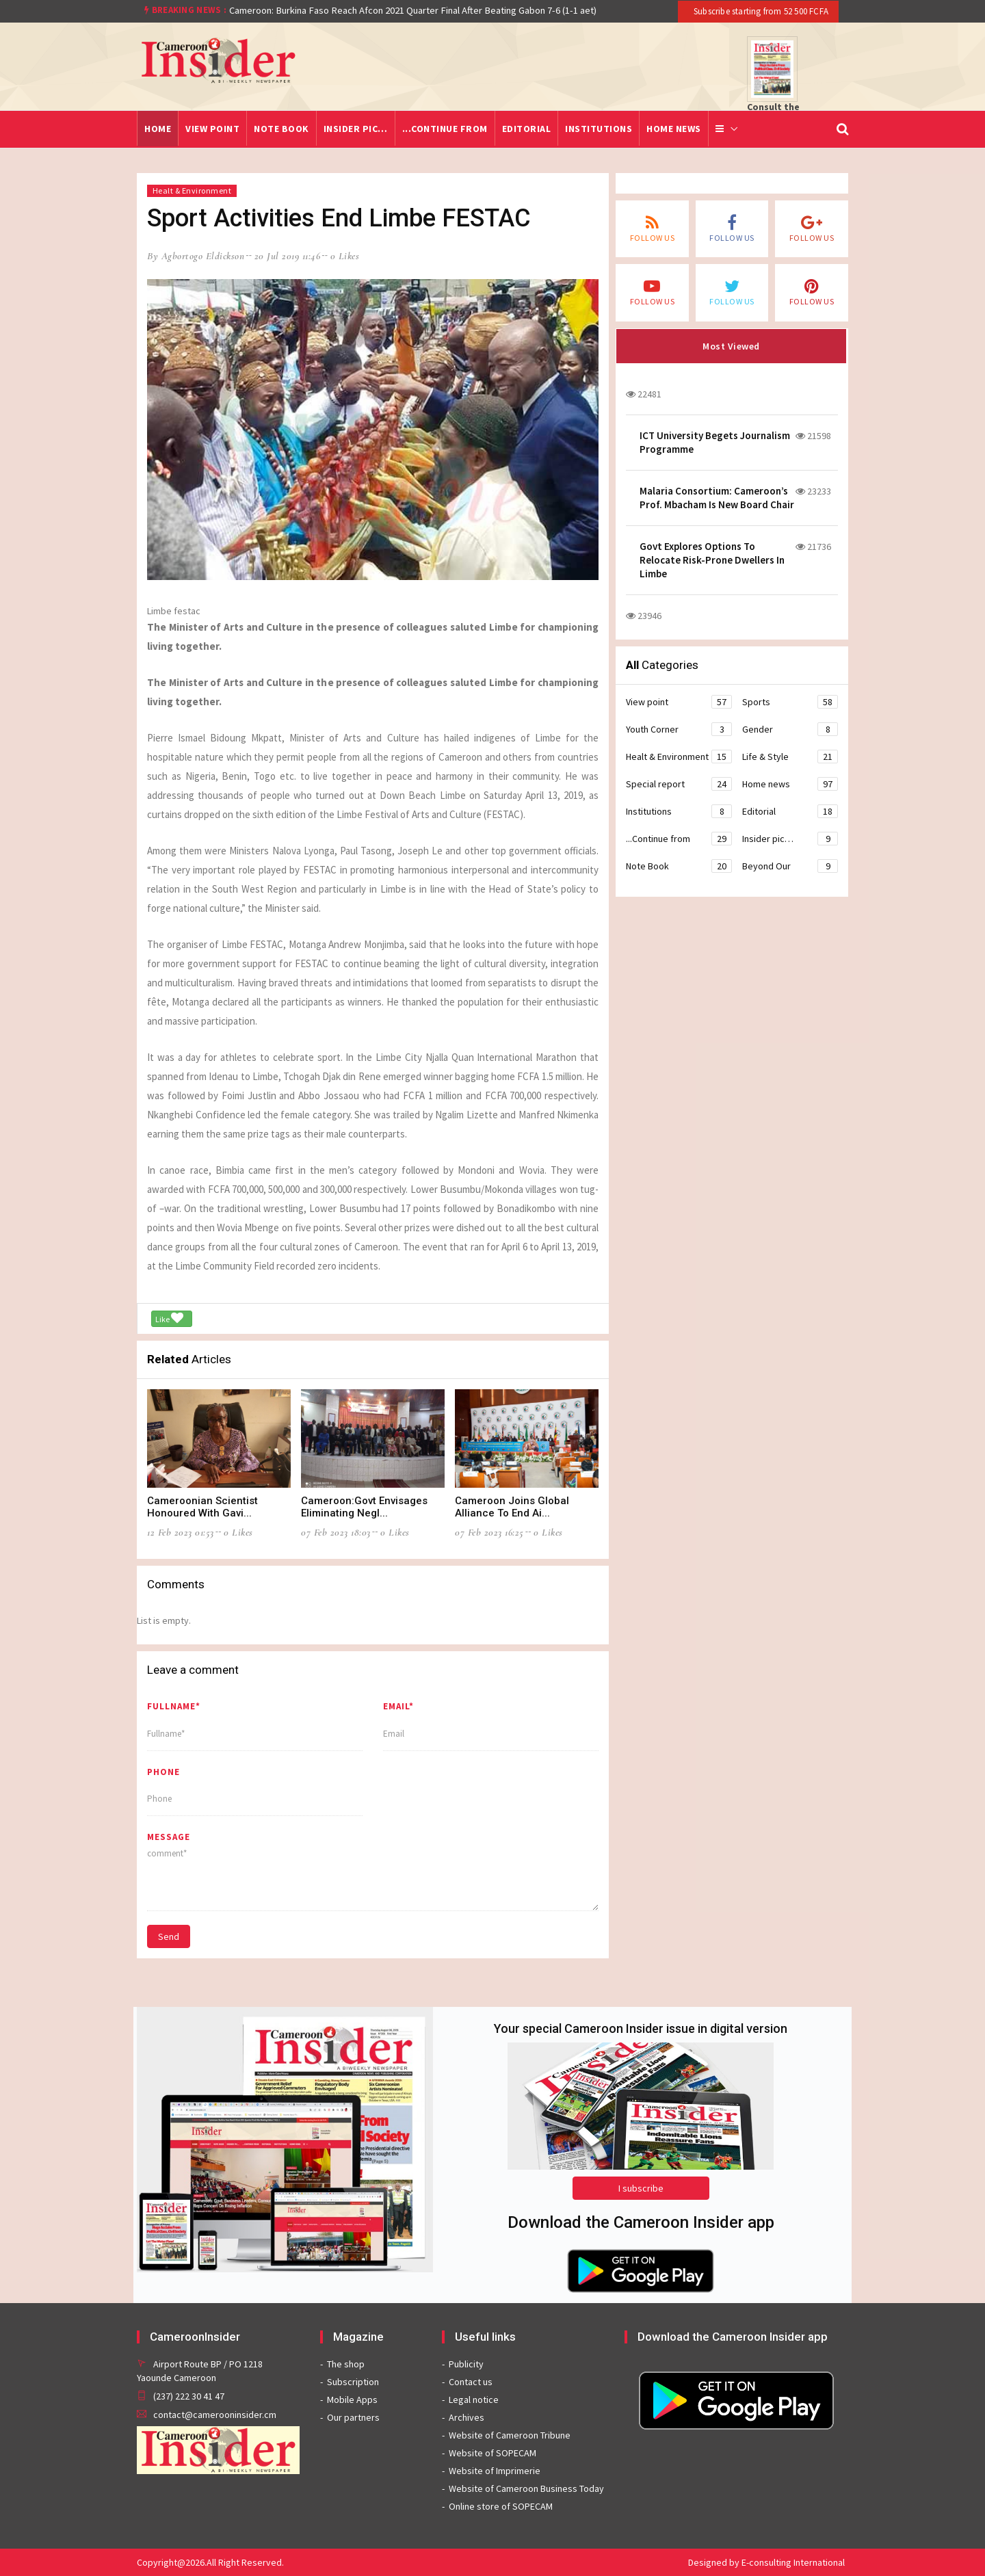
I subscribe (641, 2188)
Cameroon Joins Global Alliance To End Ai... (512, 1507)
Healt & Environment (192, 190)
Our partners (353, 2417)
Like (169, 1318)
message (168, 1837)
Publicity (466, 2364)
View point (212, 128)
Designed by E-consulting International (766, 2562)
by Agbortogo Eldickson (195, 256)
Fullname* (173, 1706)
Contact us (470, 2382)
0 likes (345, 256)
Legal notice (474, 2399)
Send (168, 1936)
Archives (466, 2417)
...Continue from (445, 128)
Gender (790, 729)
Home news (673, 128)
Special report (679, 784)
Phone (163, 1772)
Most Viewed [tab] (731, 346)
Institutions (598, 128)
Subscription (353, 2382)
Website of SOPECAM (492, 2453)
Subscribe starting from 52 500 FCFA (760, 11)
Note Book (281, 128)
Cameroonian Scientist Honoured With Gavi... (202, 1507)
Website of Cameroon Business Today (526, 2488)
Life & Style (790, 756)
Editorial (526, 128)
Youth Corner (679, 729)
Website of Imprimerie (494, 2471)
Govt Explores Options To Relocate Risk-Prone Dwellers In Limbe (712, 560)
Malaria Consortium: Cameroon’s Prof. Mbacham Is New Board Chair (717, 497)
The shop (346, 2364)
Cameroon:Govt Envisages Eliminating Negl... (364, 1507)
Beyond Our (790, 866)
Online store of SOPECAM (501, 2506)
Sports (790, 702)
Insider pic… (356, 128)
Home (157, 128)
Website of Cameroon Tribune (509, 2435)
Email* (398, 1706)
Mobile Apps (352, 2399)
